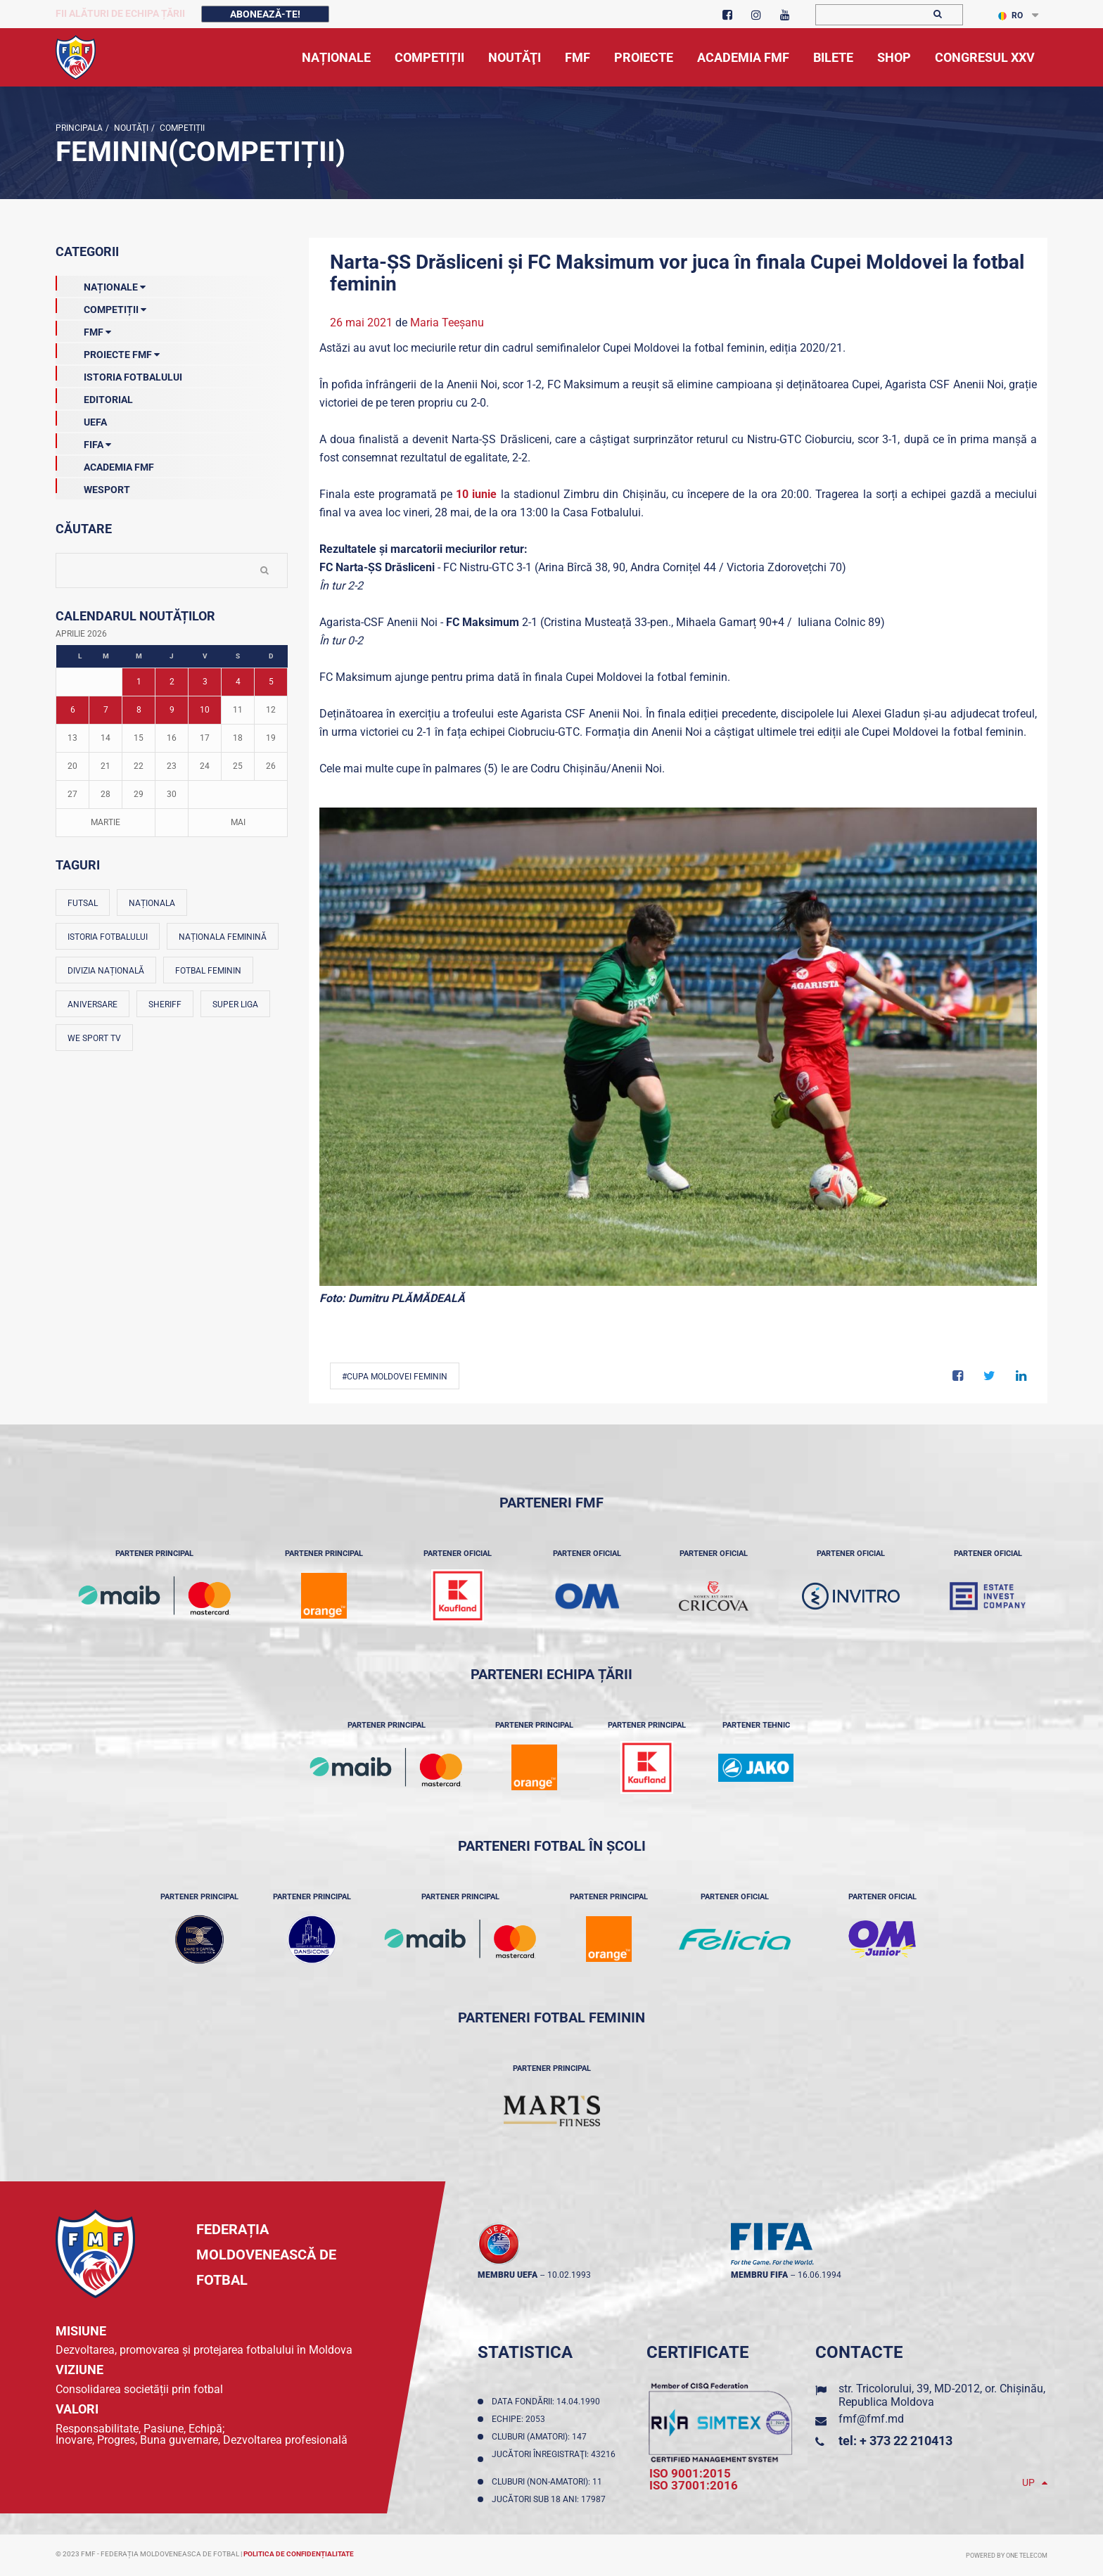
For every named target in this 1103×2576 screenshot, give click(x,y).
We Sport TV (94, 1038)
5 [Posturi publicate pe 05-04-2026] (271, 682)
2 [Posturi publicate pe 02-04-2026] (172, 682)
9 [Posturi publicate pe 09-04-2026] (172, 710)
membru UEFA (507, 2275)
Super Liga (235, 1004)
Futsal (83, 903)
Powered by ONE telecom (1006, 2555)
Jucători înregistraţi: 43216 (554, 2459)
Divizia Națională (106, 971)
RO (1010, 15)
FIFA (83, 441)
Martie (105, 822)
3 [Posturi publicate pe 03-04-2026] (205, 682)
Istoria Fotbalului (119, 374)
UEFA (81, 419)
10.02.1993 (569, 2275)
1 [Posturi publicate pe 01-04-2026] (138, 682)
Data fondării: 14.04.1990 (548, 2401)
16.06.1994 (819, 2275)
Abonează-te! (265, 14)
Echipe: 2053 (520, 2419)
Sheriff (164, 1004)
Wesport (93, 486)
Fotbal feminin (208, 971)
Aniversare (92, 1004)
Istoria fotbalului (108, 937)
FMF (83, 329)
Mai (238, 822)
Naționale (101, 284)
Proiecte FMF (108, 351)
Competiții (181, 128)
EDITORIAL (94, 396)
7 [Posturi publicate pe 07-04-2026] (105, 710)
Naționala (152, 903)
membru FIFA (759, 2275)
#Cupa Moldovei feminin (394, 1377)
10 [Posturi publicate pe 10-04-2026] (205, 710)
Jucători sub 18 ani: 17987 (551, 2499)
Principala (79, 128)
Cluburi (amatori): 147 (541, 2437)
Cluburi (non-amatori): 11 (549, 2482)
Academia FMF (105, 464)
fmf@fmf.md (871, 2418)
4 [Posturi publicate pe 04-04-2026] (238, 682)
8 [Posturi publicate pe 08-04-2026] (138, 710)
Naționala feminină (223, 937)
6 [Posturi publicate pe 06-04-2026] (72, 710)
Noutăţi (130, 128)
